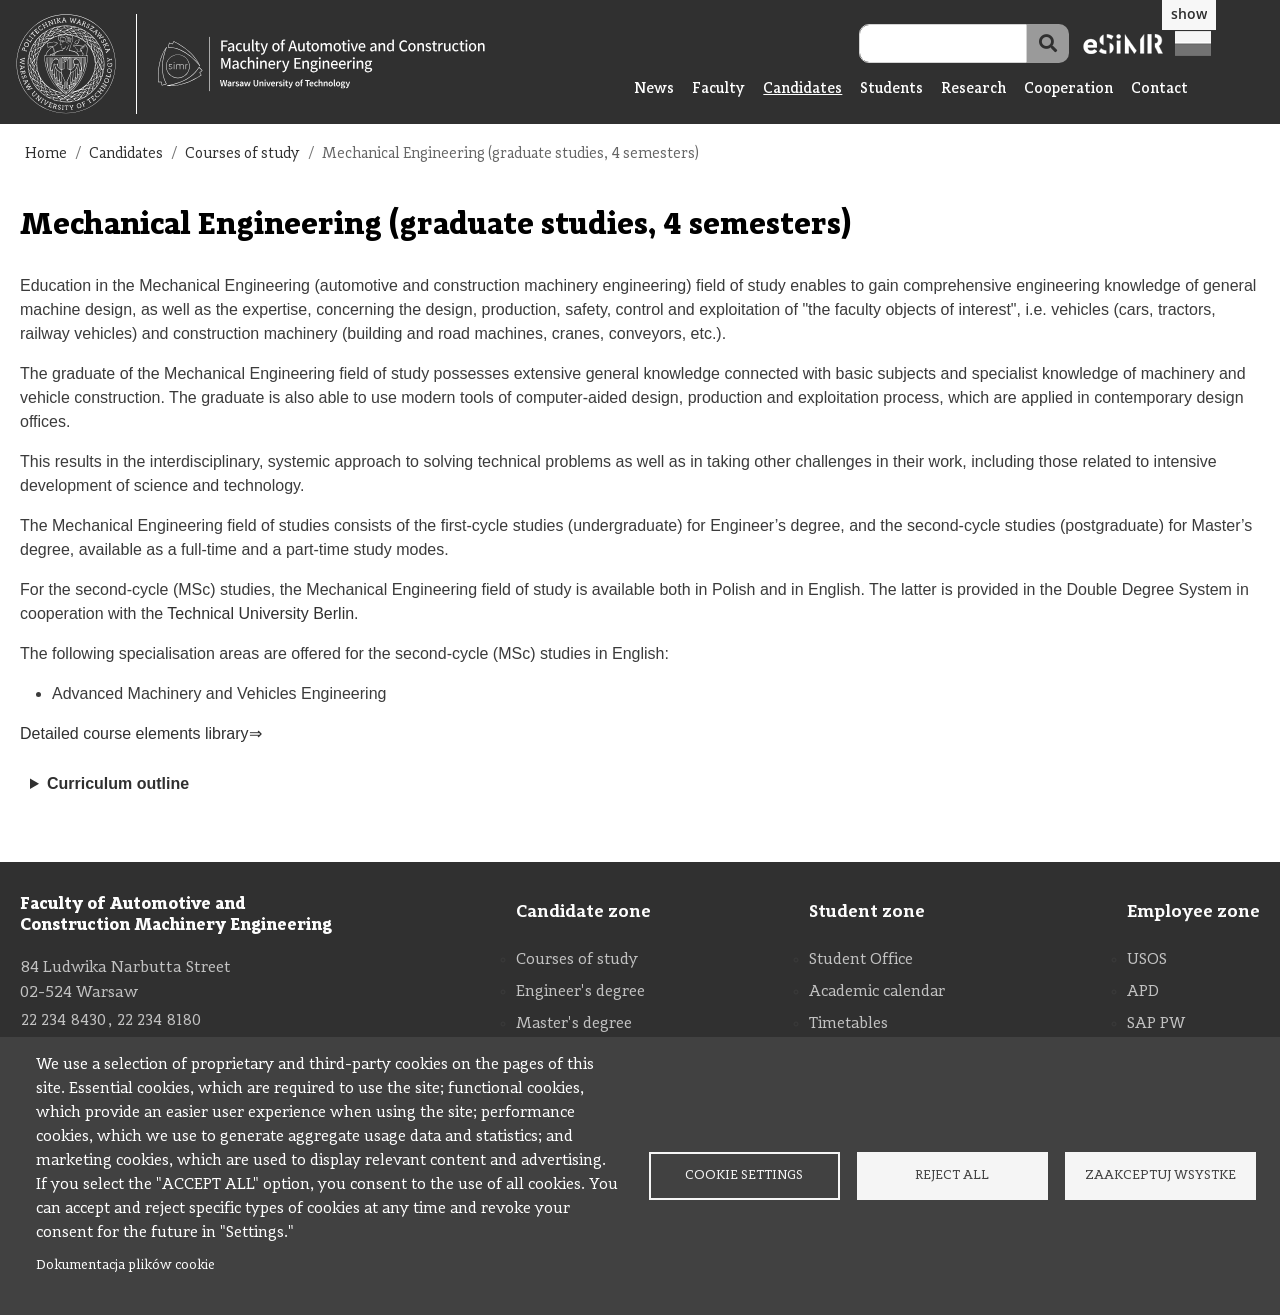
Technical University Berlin (260, 613)
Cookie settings (744, 1175)
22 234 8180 (159, 1021)
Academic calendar (877, 992)
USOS (1147, 960)
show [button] (1189, 13)
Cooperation (1068, 89)
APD (1143, 992)
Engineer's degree (580, 992)
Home (46, 154)
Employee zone (1193, 912)
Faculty (718, 89)
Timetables (848, 1024)
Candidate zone (583, 912)
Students (891, 89)
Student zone (867, 912)
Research (973, 89)
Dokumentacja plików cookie (125, 1265)
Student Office (861, 960)
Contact (1159, 89)
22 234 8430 (63, 1021)
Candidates (802, 89)
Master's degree (574, 1024)
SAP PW (1156, 1024)
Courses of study (242, 154)
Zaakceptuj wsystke (1160, 1175)
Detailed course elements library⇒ (141, 733)
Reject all (952, 1175)
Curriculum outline (118, 783)
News (654, 89)
